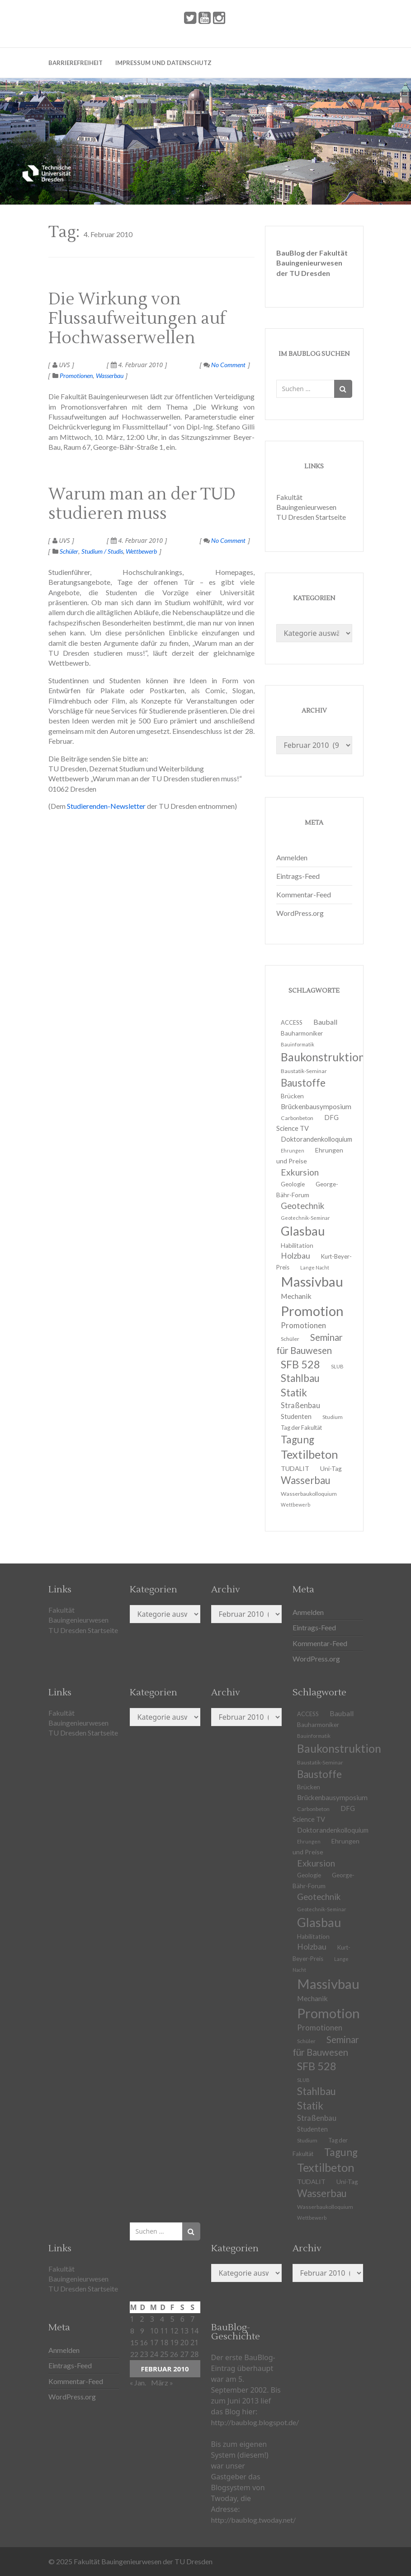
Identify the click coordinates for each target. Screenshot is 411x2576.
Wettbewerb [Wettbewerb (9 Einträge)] (295, 1504)
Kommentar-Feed (303, 894)
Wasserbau (109, 375)
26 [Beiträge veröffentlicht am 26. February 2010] (174, 2354)
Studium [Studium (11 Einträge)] (332, 1417)
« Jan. (138, 2382)
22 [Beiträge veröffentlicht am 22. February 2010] (134, 2354)
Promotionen (76, 375)
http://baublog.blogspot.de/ (255, 2422)
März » (162, 2382)
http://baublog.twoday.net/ (253, 2519)
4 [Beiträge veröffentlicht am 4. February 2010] (162, 2319)
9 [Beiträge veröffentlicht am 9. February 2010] (142, 2330)
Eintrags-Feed (298, 876)
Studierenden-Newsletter (106, 806)
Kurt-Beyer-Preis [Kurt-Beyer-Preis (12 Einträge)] (321, 1953)
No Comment (224, 365)
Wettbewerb (141, 551)
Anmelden (291, 857)
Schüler (69, 551)
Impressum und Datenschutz (163, 62)
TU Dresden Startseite (311, 517)
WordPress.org (300, 913)
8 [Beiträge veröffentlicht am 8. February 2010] (132, 2330)
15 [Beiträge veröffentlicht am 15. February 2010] (134, 2342)
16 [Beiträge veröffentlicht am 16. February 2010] (144, 2342)
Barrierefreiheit (75, 62)
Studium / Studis (102, 551)
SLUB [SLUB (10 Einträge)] (337, 1366)
